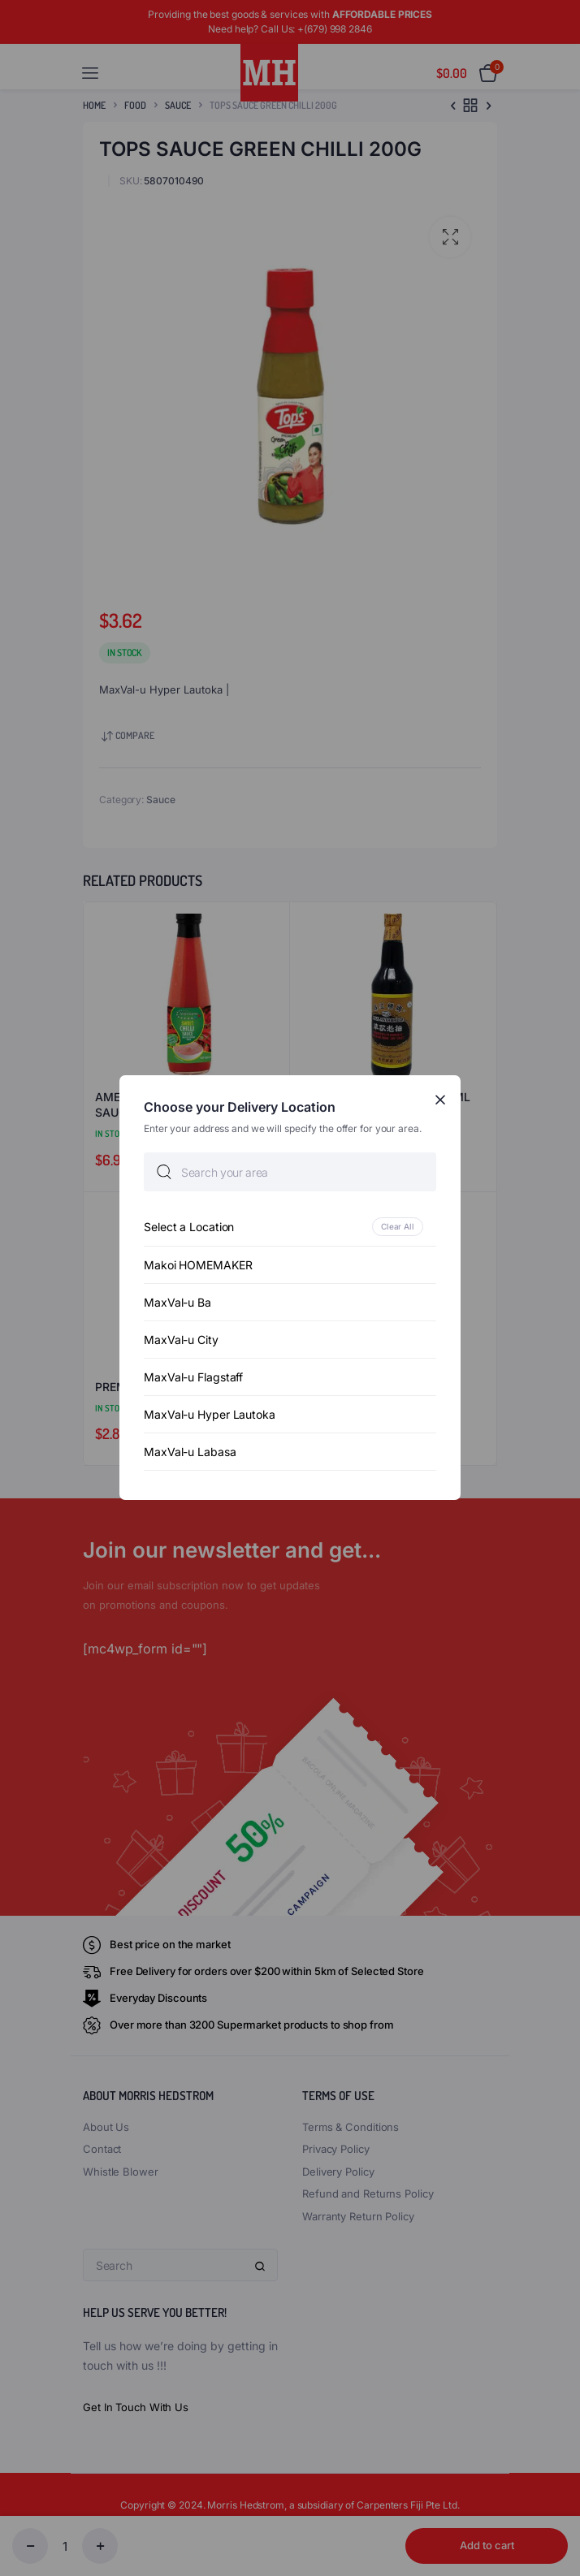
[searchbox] (290, 1172)
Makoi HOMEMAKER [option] (198, 1266)
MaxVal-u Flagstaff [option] (193, 1378)
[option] (290, 1227)
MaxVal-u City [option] (181, 1340)
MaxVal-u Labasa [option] (190, 1452)
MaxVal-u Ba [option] (177, 1303)
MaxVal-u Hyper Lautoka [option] (209, 1415)
